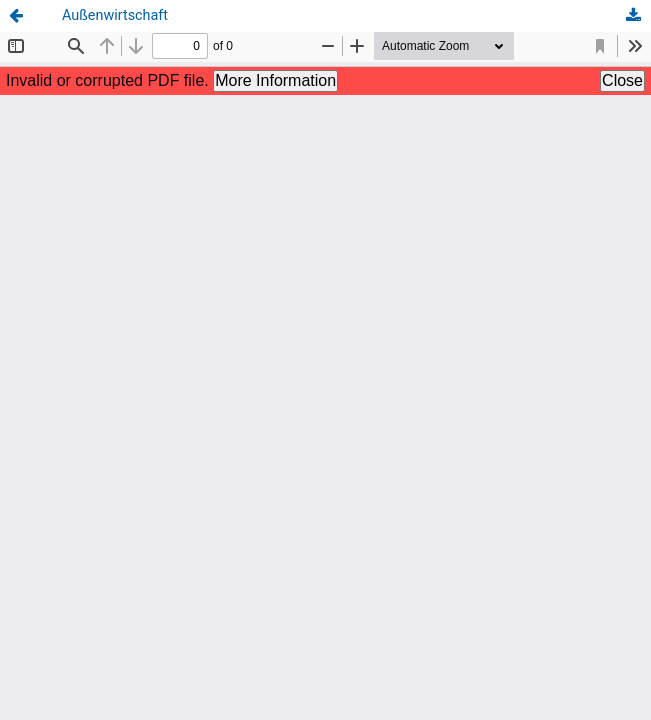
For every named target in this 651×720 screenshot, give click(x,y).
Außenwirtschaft (115, 15)
